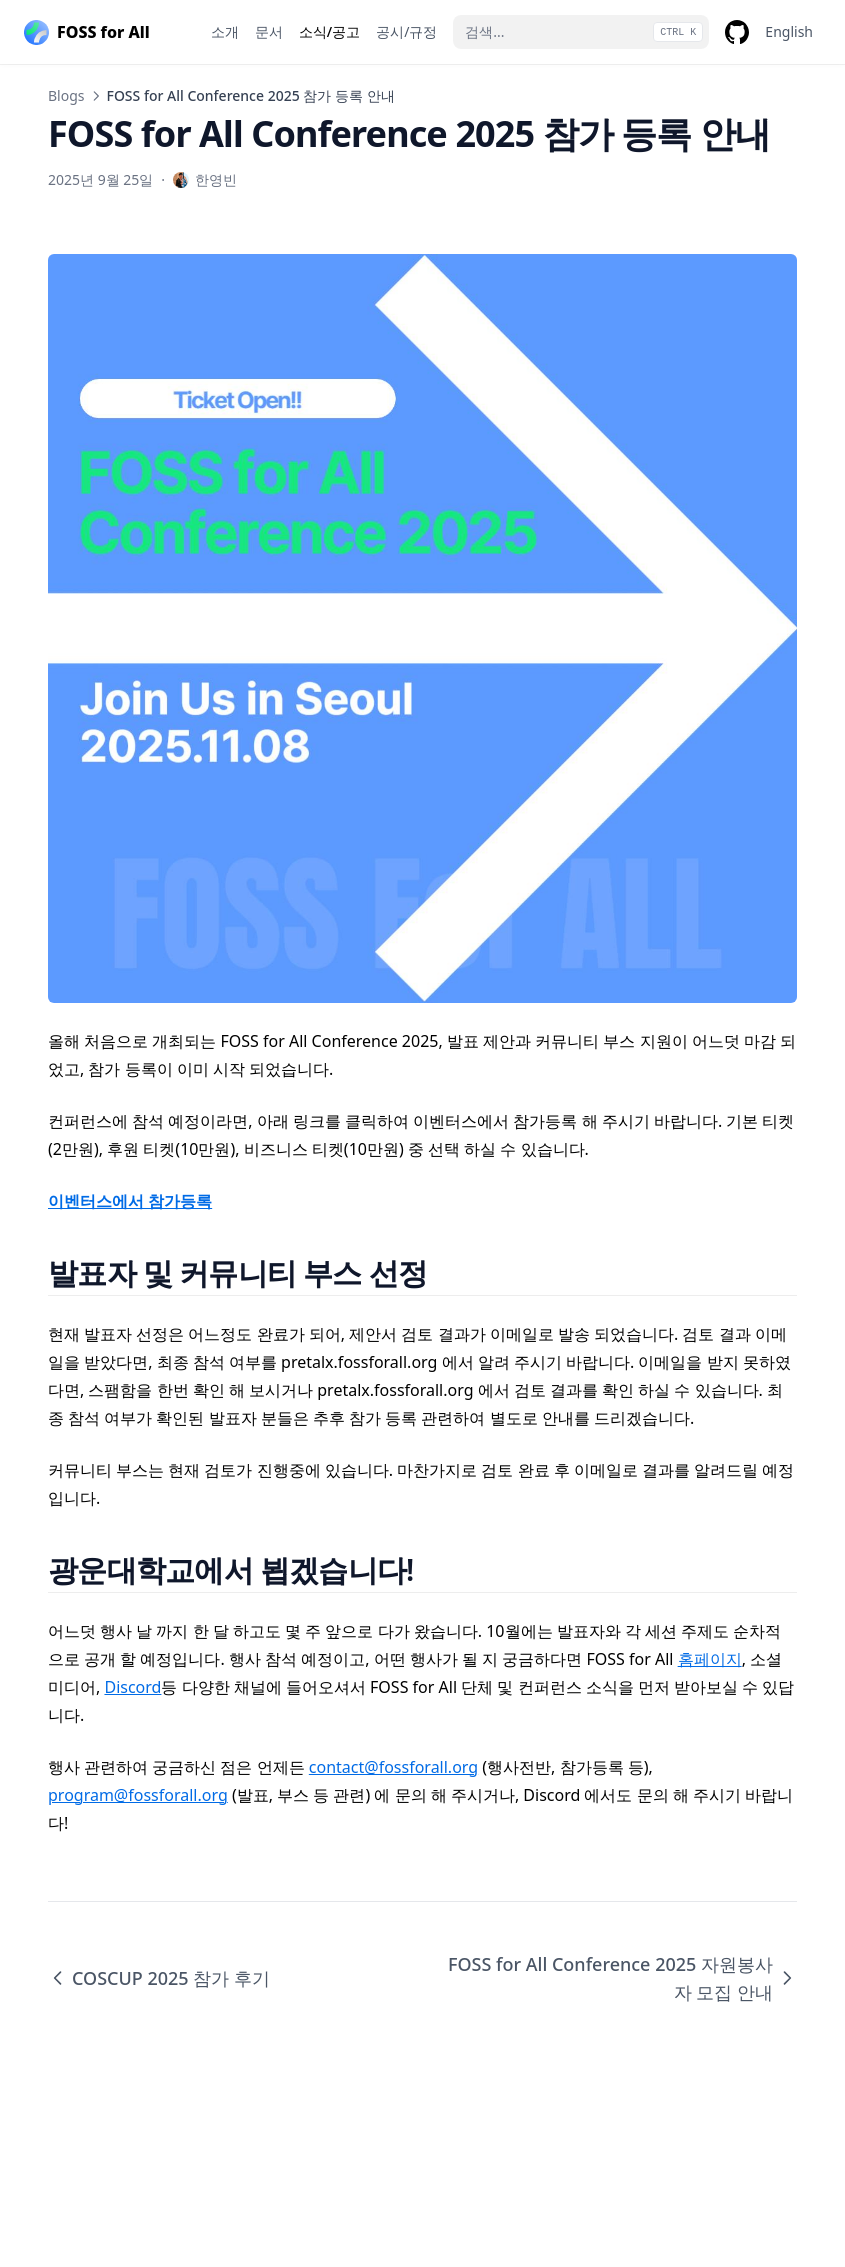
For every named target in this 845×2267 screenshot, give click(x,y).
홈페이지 (710, 1659)
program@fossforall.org (138, 1795)
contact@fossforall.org (393, 1767)
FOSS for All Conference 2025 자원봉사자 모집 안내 (622, 1978)
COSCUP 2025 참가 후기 (159, 1978)
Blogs (66, 95)
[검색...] (581, 32)
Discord (132, 1687)
